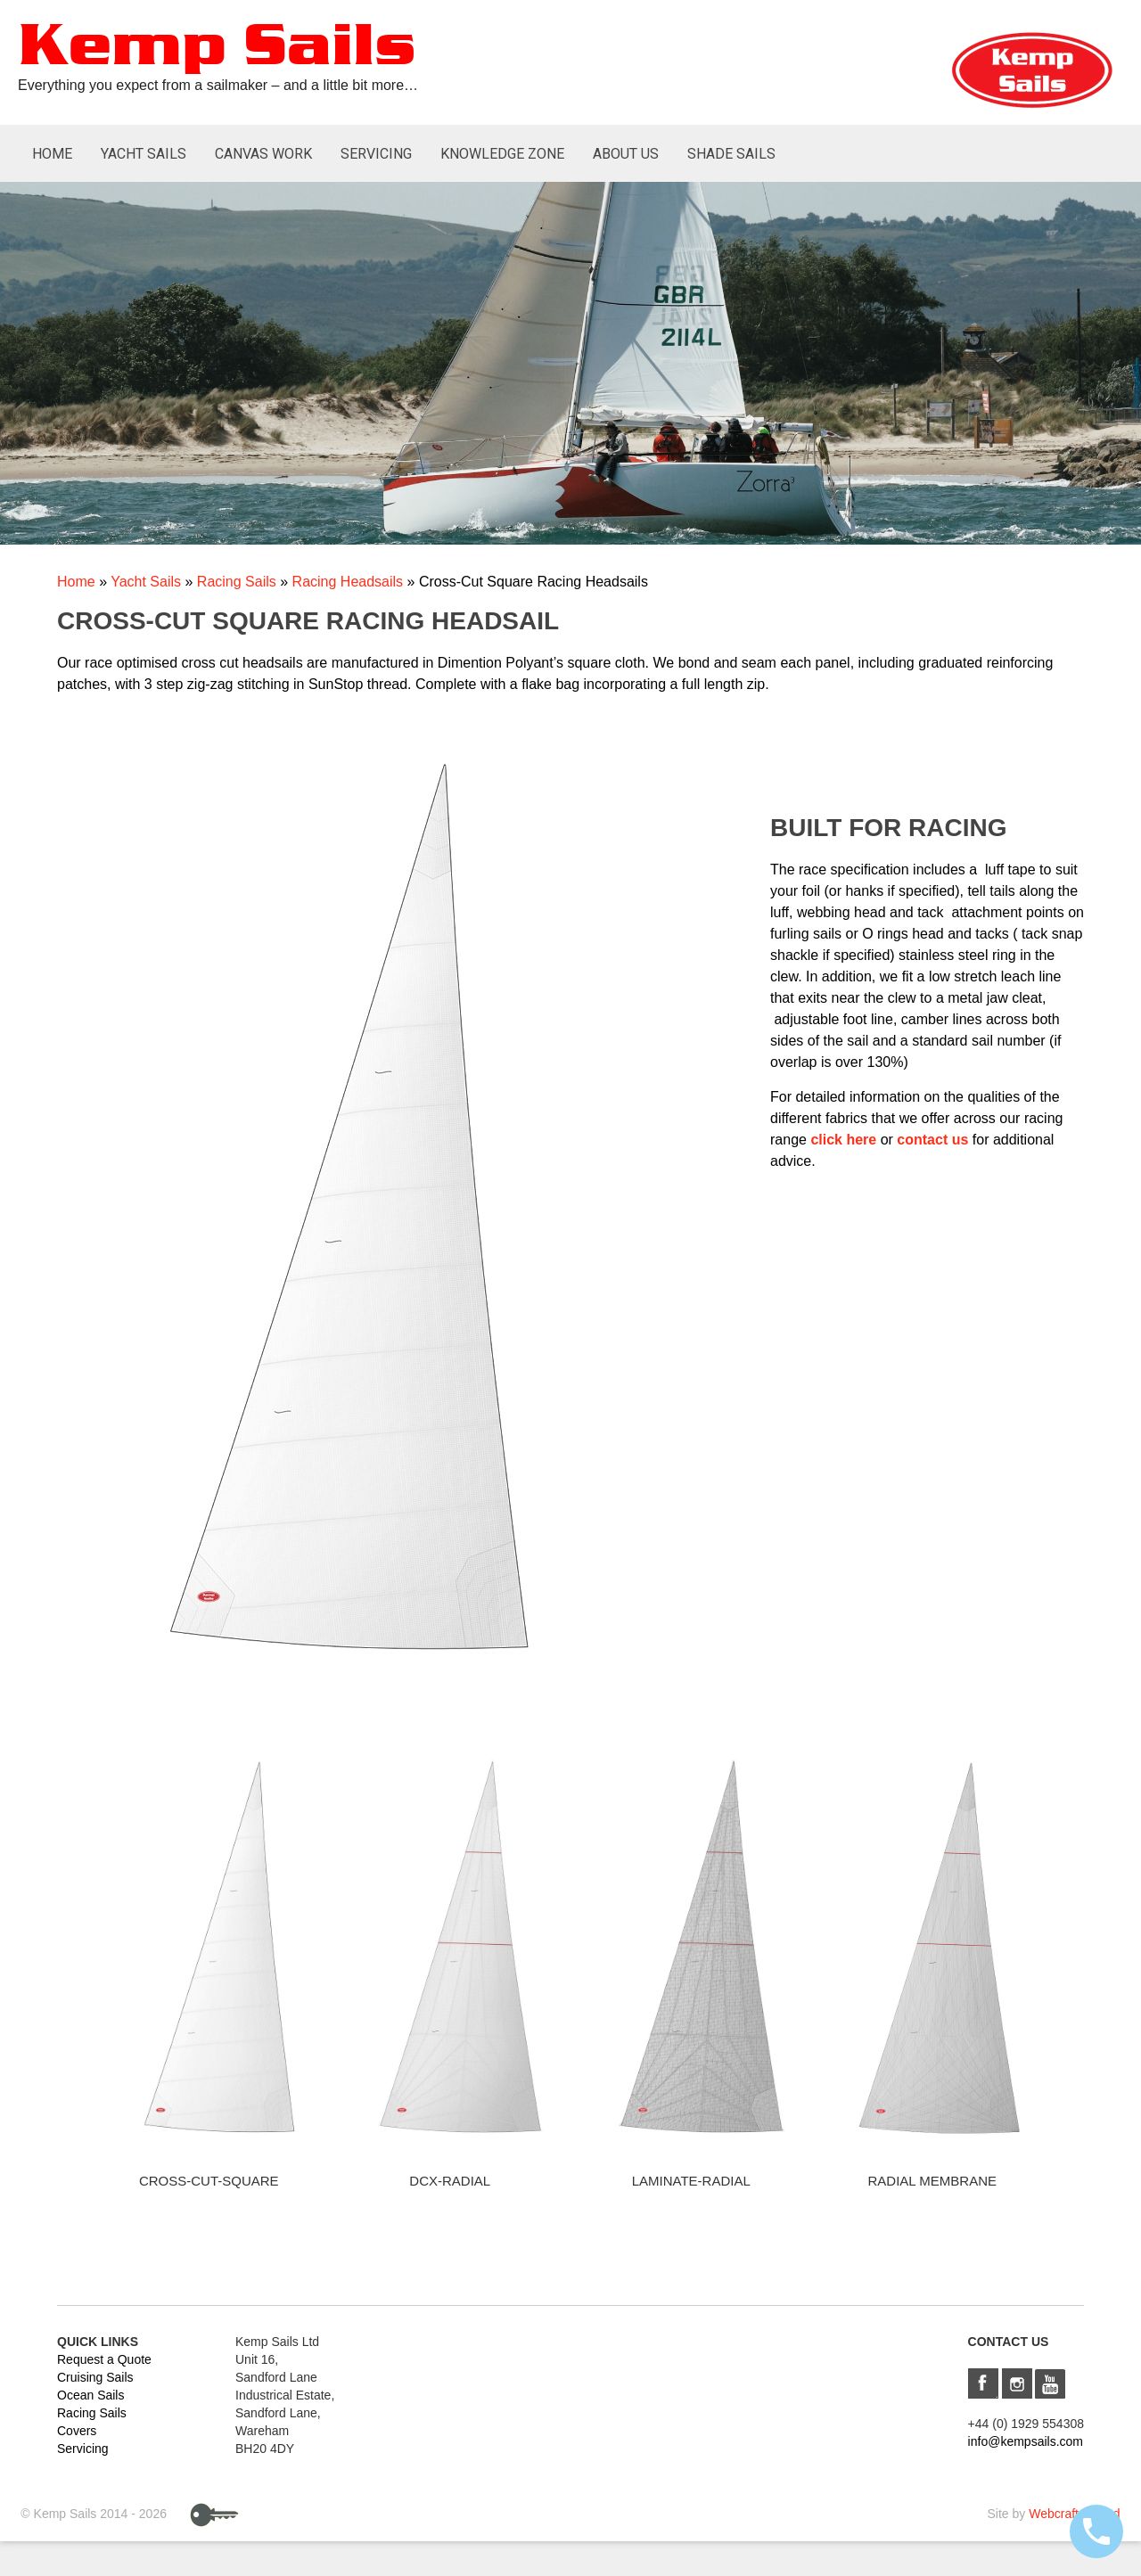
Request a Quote (104, 2359)
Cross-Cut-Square (209, 2180)
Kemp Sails (216, 48)
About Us (626, 153)
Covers (76, 2431)
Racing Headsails (348, 581)
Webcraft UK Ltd (1074, 2513)
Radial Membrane (932, 2180)
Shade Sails (731, 153)
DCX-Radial (449, 2180)
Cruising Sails (95, 2377)
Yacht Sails (143, 153)
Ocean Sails (90, 2395)
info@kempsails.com (1025, 2441)
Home (52, 153)
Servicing (376, 153)
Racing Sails (236, 581)
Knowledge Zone (502, 153)
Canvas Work (263, 153)
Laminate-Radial (691, 2180)
